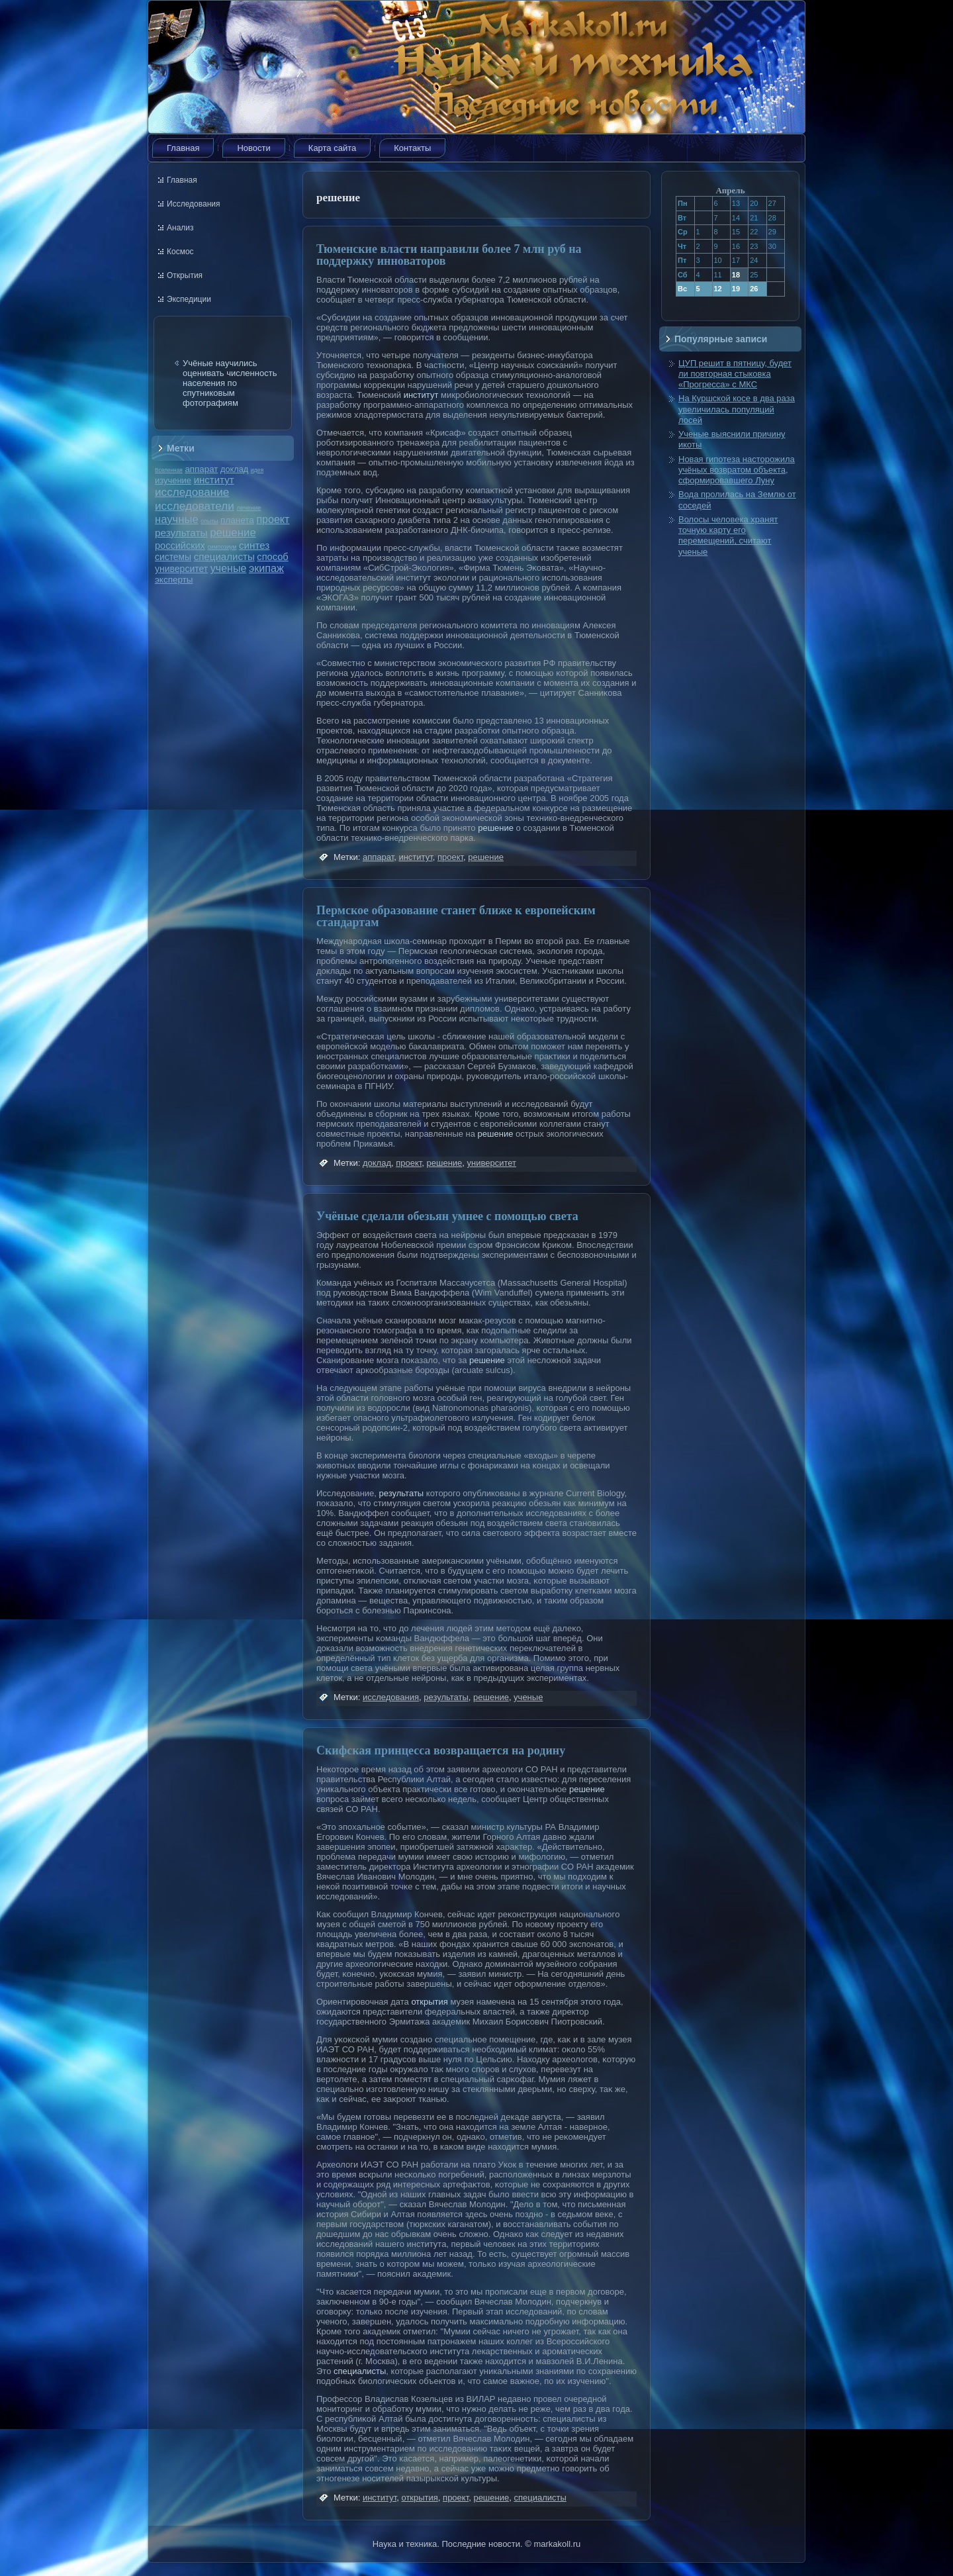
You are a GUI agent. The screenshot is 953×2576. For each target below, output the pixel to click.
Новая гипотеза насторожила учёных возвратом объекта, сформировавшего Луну (736, 470)
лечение (249, 507)
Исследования (193, 204)
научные (177, 519)
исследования (391, 1697)
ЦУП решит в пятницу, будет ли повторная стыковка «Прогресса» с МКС (735, 374)
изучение (173, 480)
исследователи (194, 505)
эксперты (174, 580)
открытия (429, 2002)
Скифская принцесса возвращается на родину (440, 1750)
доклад (234, 469)
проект (272, 519)
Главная (183, 148)
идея (257, 470)
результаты (181, 532)
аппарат (201, 469)
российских (180, 545)
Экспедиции (189, 299)
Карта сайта (332, 148)
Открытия (185, 275)
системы (173, 556)
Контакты (412, 148)
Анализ (180, 227)
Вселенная (169, 470)
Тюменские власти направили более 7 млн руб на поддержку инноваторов (449, 254)
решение (233, 532)
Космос (180, 251)
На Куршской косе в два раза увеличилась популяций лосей (736, 409)
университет (181, 568)
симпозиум (221, 547)
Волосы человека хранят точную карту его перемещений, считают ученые (728, 535)
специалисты (224, 556)
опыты (209, 521)
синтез (254, 545)
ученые (228, 568)
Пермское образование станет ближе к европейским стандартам (456, 916)
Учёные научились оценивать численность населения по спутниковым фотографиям (230, 383)
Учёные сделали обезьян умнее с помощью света (447, 1216)
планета (237, 520)
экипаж (266, 568)
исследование (192, 492)
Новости (253, 148)
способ (272, 556)
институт (214, 479)
